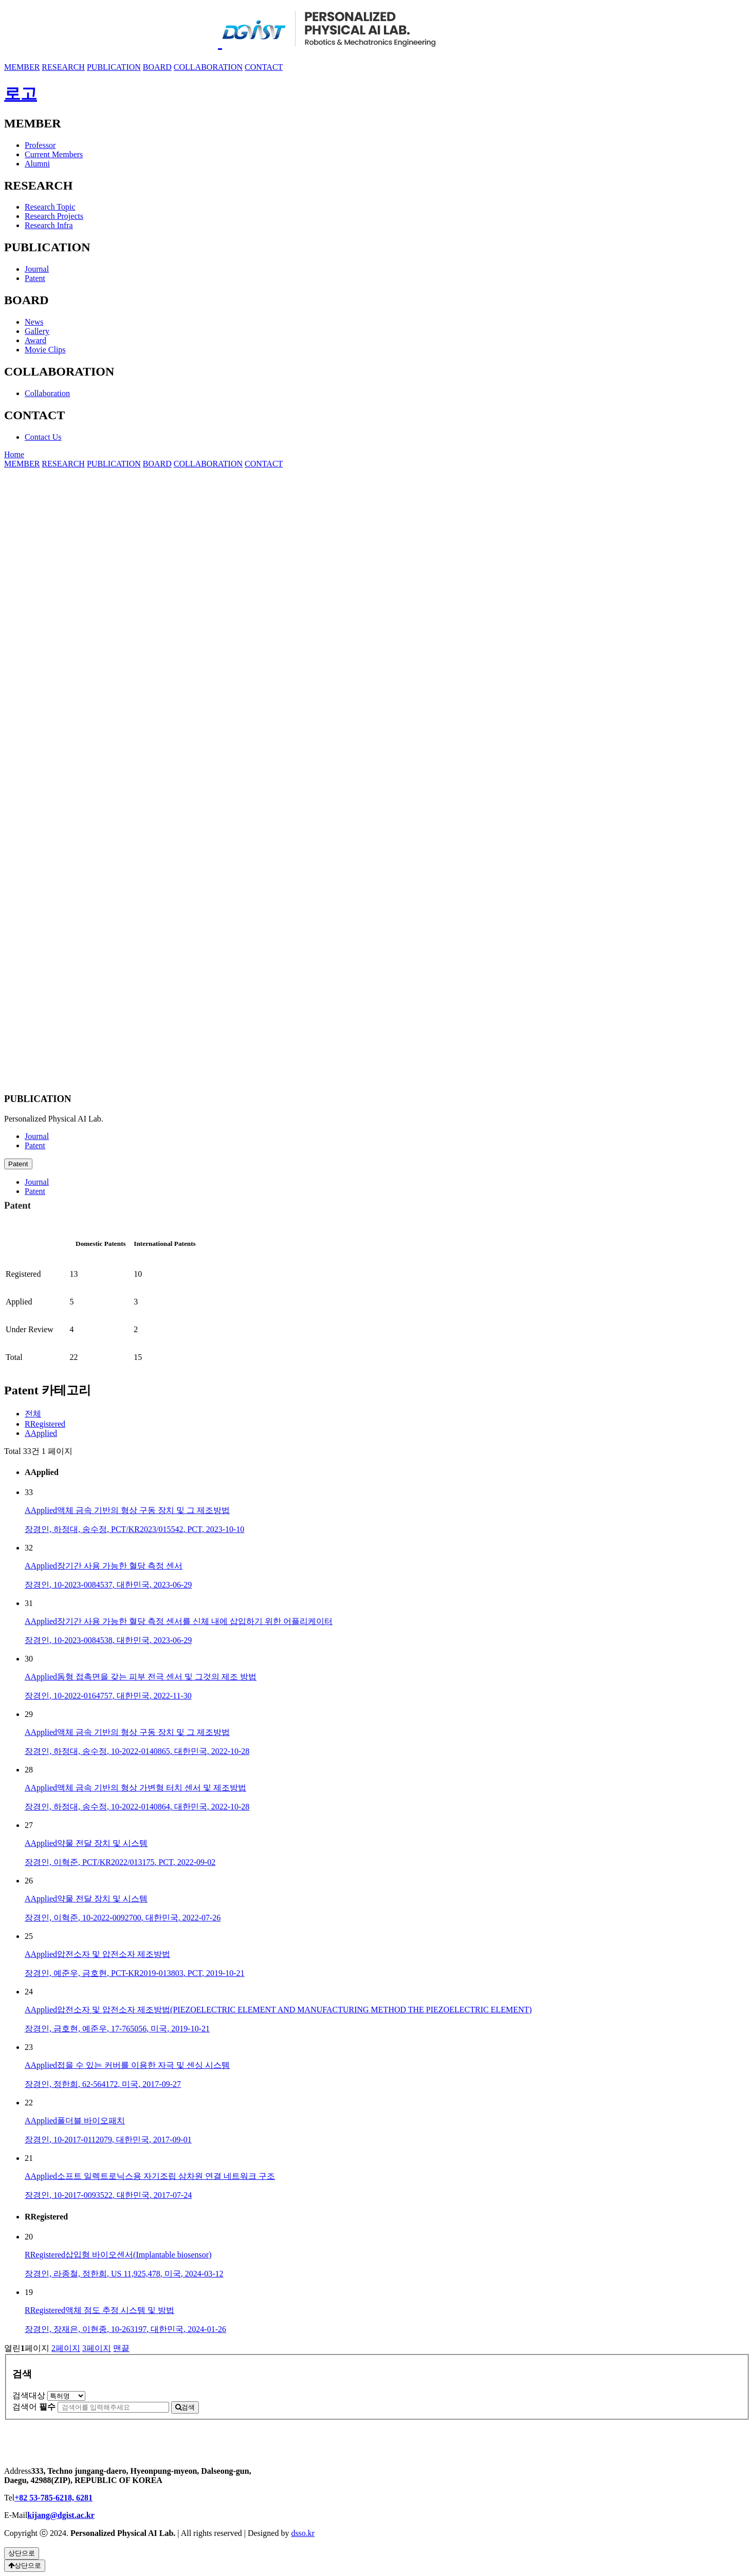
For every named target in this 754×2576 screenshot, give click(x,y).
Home (14, 454)
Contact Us (43, 437)
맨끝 (121, 2348)
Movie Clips (45, 349)
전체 (33, 1413)
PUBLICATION (114, 67)
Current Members (54, 154)
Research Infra (49, 225)
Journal (37, 269)
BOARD (157, 67)
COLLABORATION (208, 67)
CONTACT (264, 67)
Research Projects (54, 216)
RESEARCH (63, 67)
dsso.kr (303, 2533)
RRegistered (45, 1424)
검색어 (34, 2406)
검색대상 (28, 2395)
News (34, 322)
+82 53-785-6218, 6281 (53, 2497)
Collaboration (47, 393)
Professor (40, 145)
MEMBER (22, 67)
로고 (20, 93)
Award (35, 340)
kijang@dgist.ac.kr (60, 2515)
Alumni (37, 163)
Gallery (37, 331)
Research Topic (50, 206)
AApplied (41, 1433)
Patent (35, 278)
